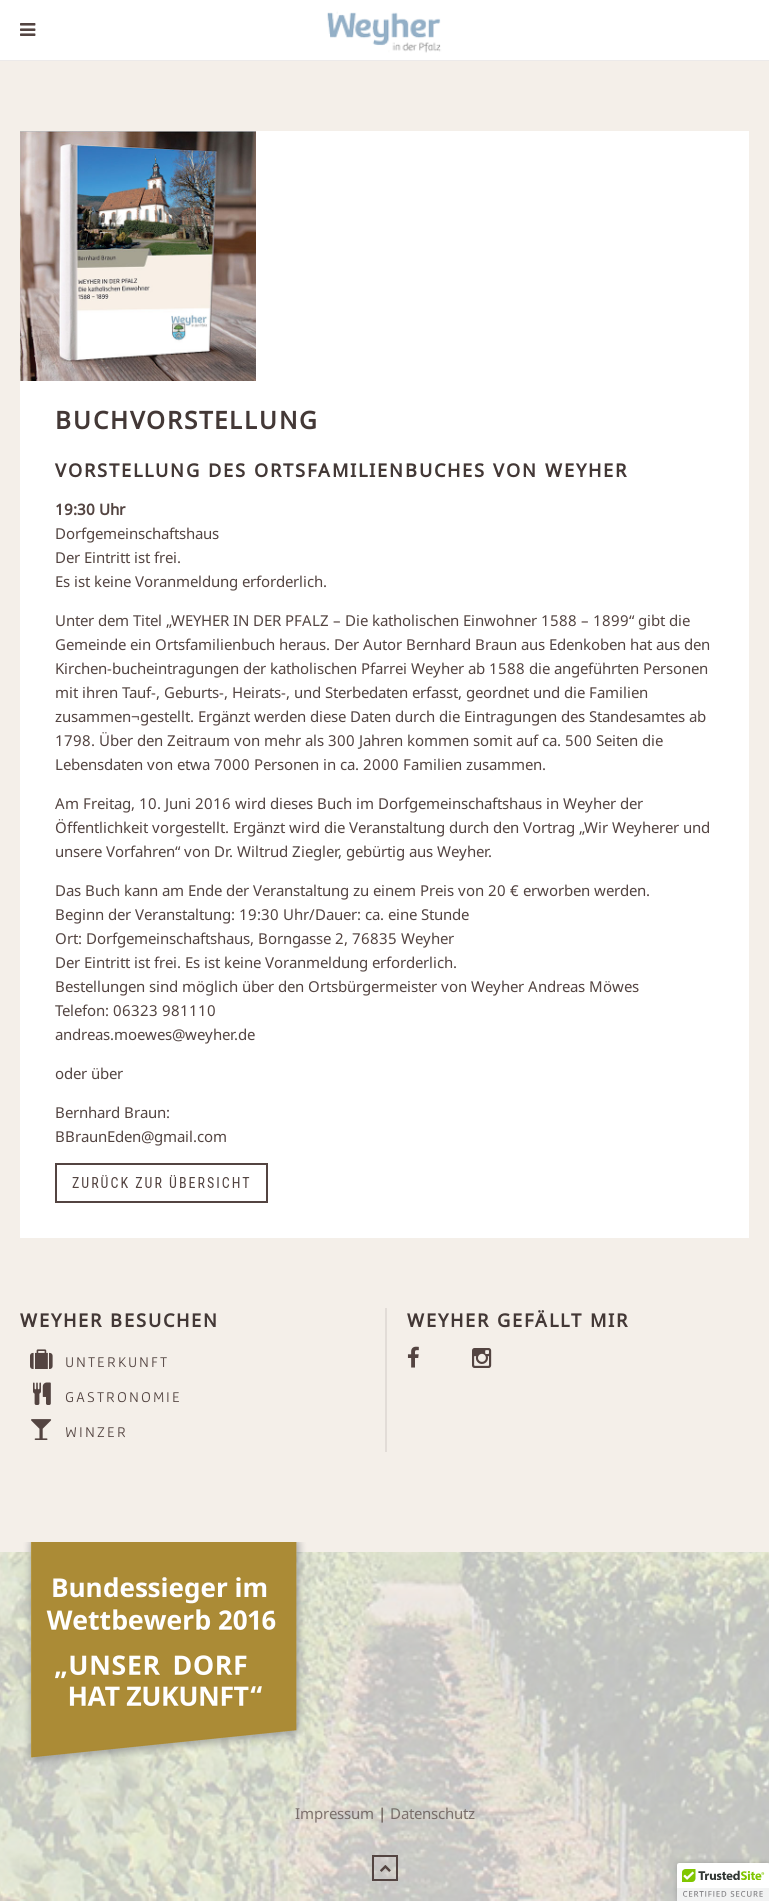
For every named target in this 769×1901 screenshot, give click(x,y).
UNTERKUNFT (94, 1359)
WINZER (74, 1429)
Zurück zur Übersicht (161, 1183)
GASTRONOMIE (101, 1394)
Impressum (334, 1813)
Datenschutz (432, 1813)
